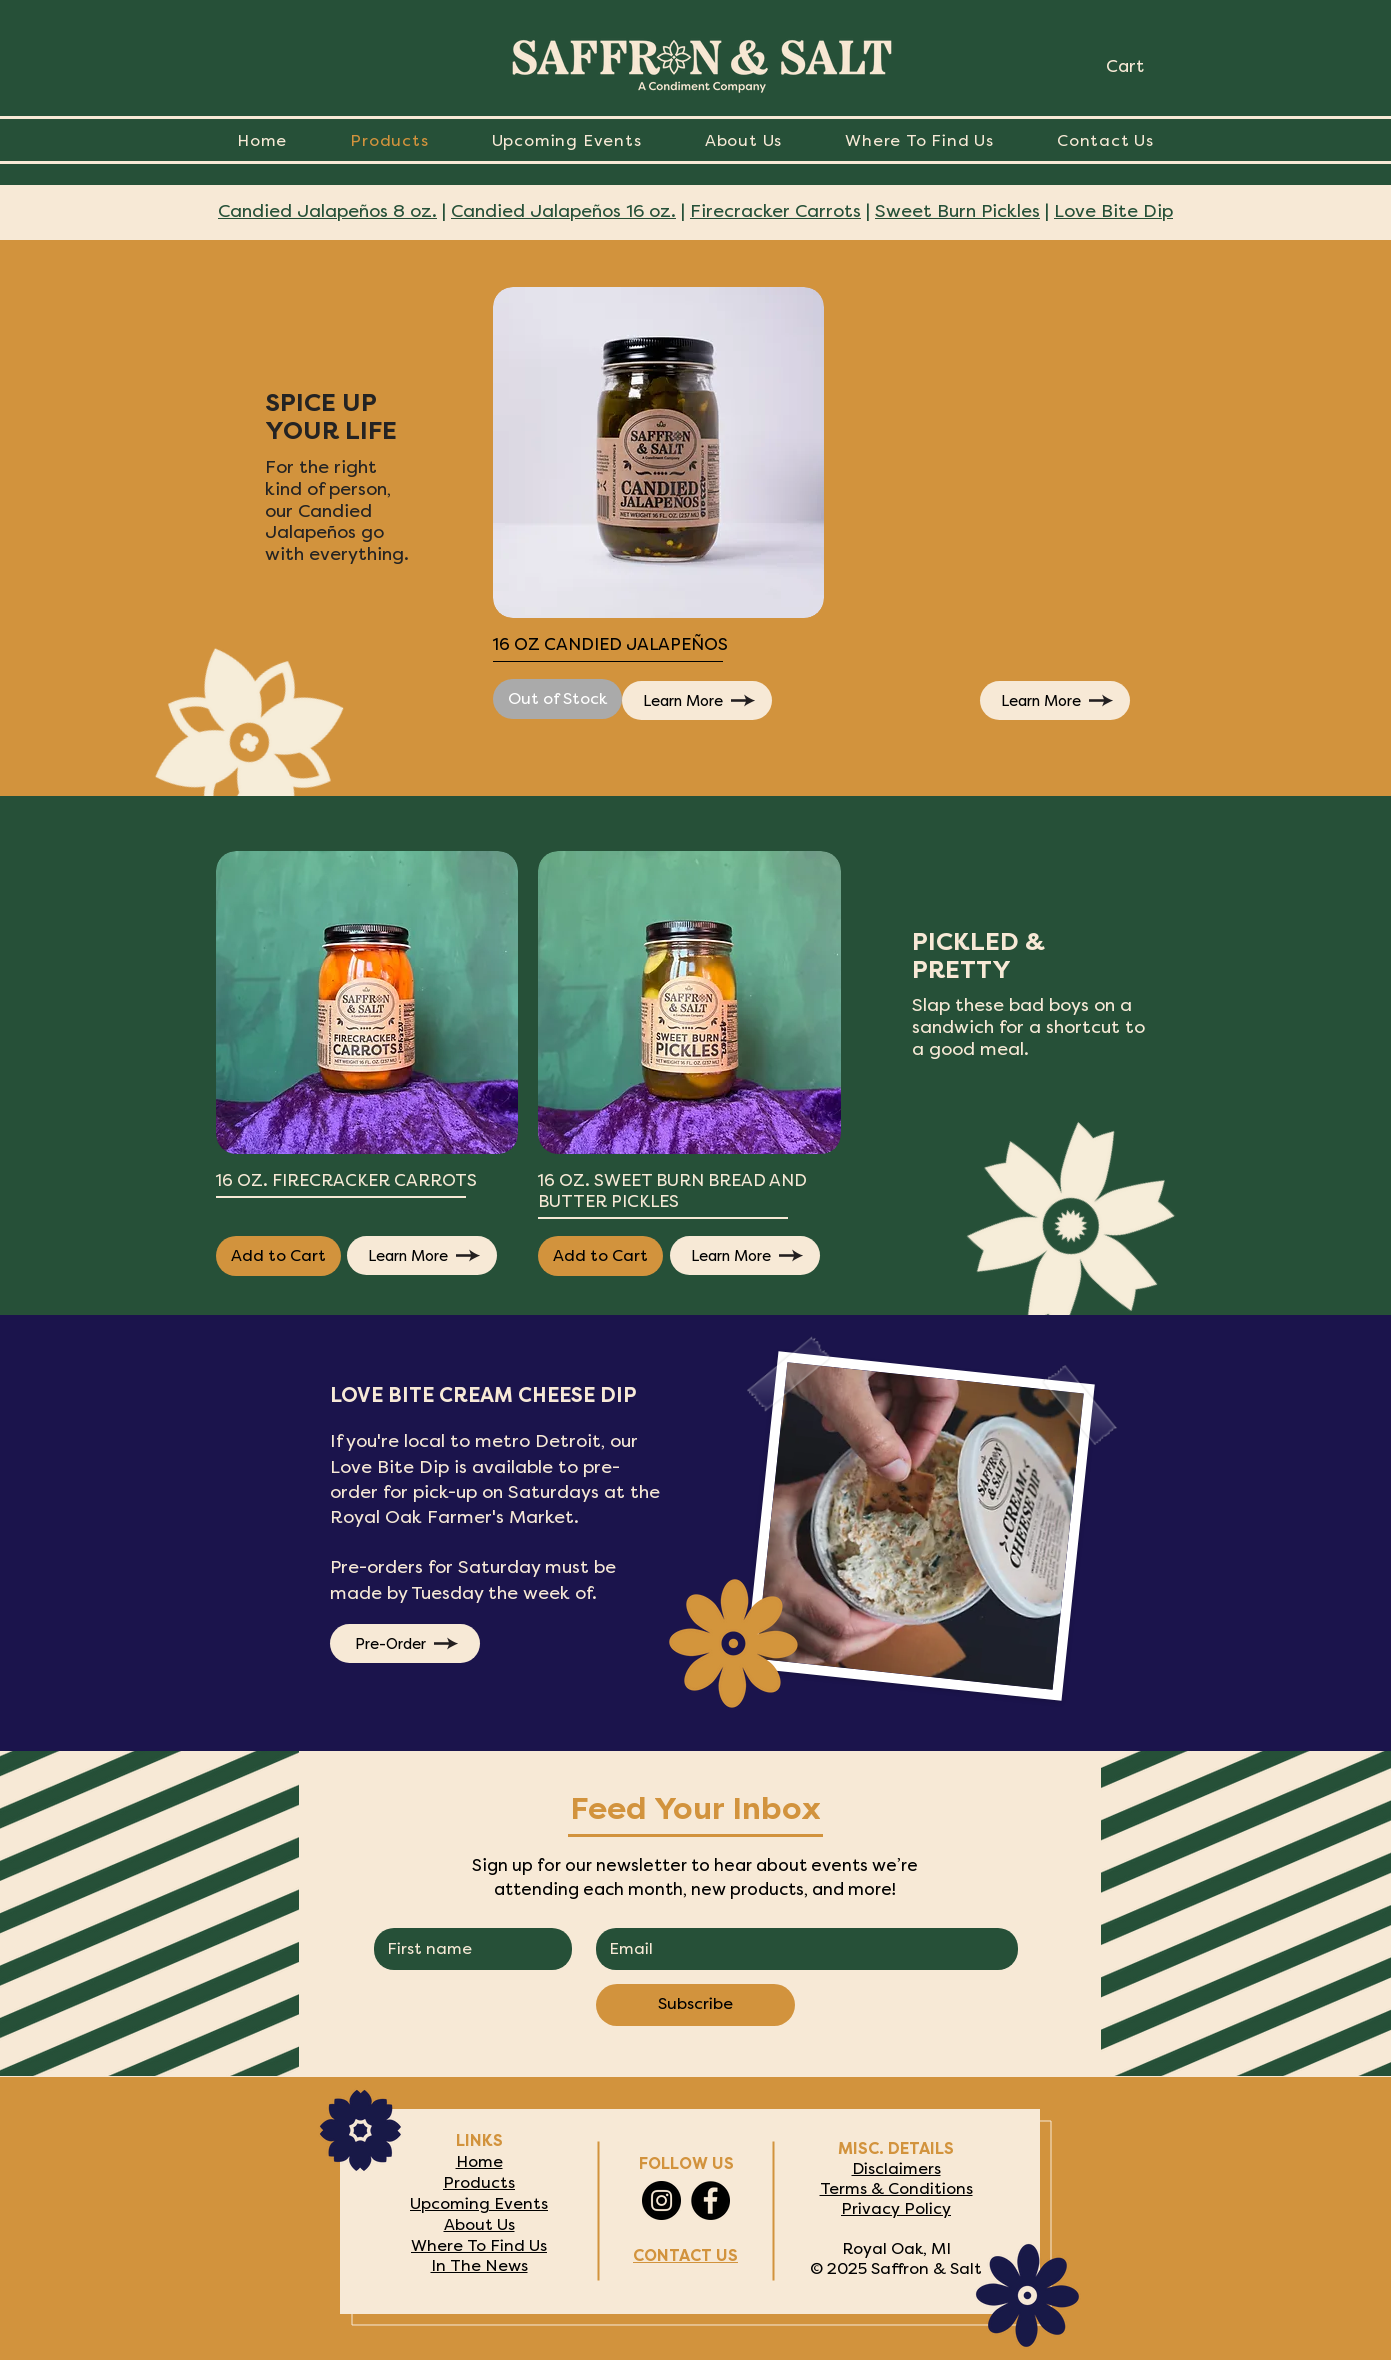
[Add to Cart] (278, 1256)
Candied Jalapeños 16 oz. (563, 212)
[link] (1143, 66)
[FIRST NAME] (467, 1949)
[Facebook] (710, 2200)
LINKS (479, 2142)
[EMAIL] (800, 1949)
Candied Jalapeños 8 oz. (327, 212)
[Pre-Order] (405, 1643)
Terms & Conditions (896, 2189)
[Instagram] (661, 2200)
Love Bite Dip (1113, 212)
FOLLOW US (686, 2165)
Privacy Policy (896, 2209)
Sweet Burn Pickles (957, 212)
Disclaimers (896, 2169)
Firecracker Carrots (775, 212)
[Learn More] (697, 700)
